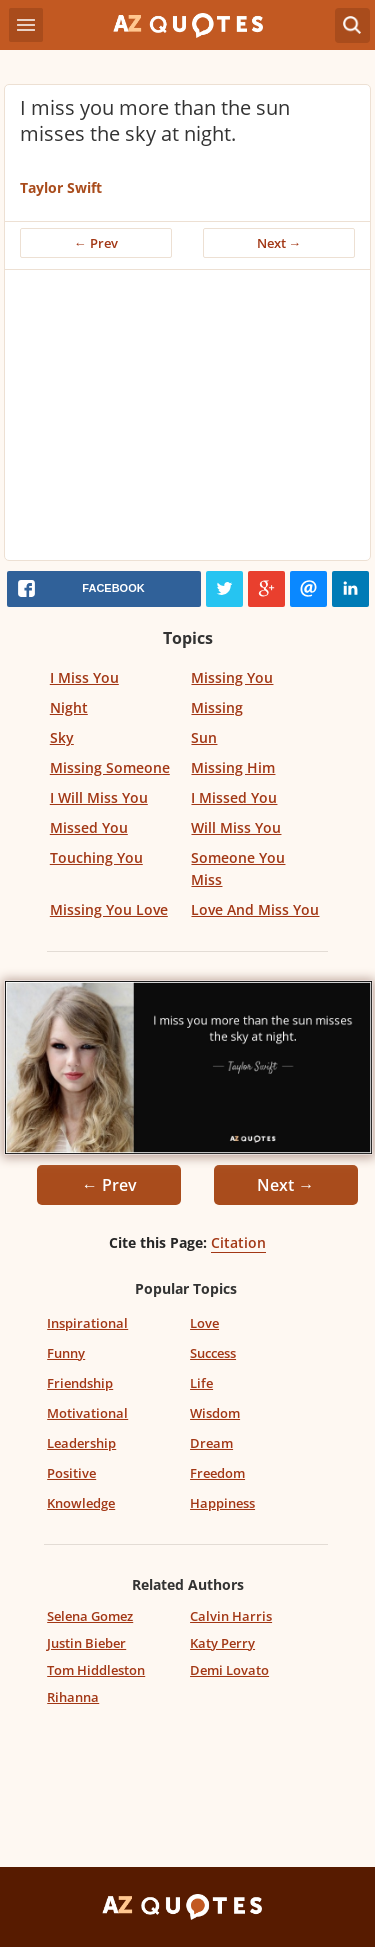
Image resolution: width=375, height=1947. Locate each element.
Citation (238, 1242)
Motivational (87, 1413)
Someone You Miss (238, 868)
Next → (279, 243)
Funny (66, 1353)
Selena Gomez (90, 1616)
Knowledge (81, 1503)
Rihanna (73, 1697)
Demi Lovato (229, 1670)
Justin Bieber (86, 1643)
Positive (71, 1473)
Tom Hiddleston (96, 1670)
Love (204, 1323)
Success (213, 1353)
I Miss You (84, 677)
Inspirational (87, 1323)
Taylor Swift (61, 187)
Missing (217, 707)
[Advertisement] (187, 420)
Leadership (81, 1443)
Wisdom (215, 1413)
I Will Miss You (99, 797)
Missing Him (233, 767)
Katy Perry (222, 1643)
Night (69, 707)
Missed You (89, 827)
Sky (62, 737)
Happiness (222, 1503)
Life (201, 1383)
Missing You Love (109, 909)
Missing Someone (110, 767)
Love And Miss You (255, 909)
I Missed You (234, 797)
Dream (211, 1443)
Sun (204, 737)
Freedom (217, 1473)
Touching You (96, 857)
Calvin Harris (231, 1616)
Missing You (232, 677)
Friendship (80, 1383)
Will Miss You (236, 827)
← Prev (96, 243)
